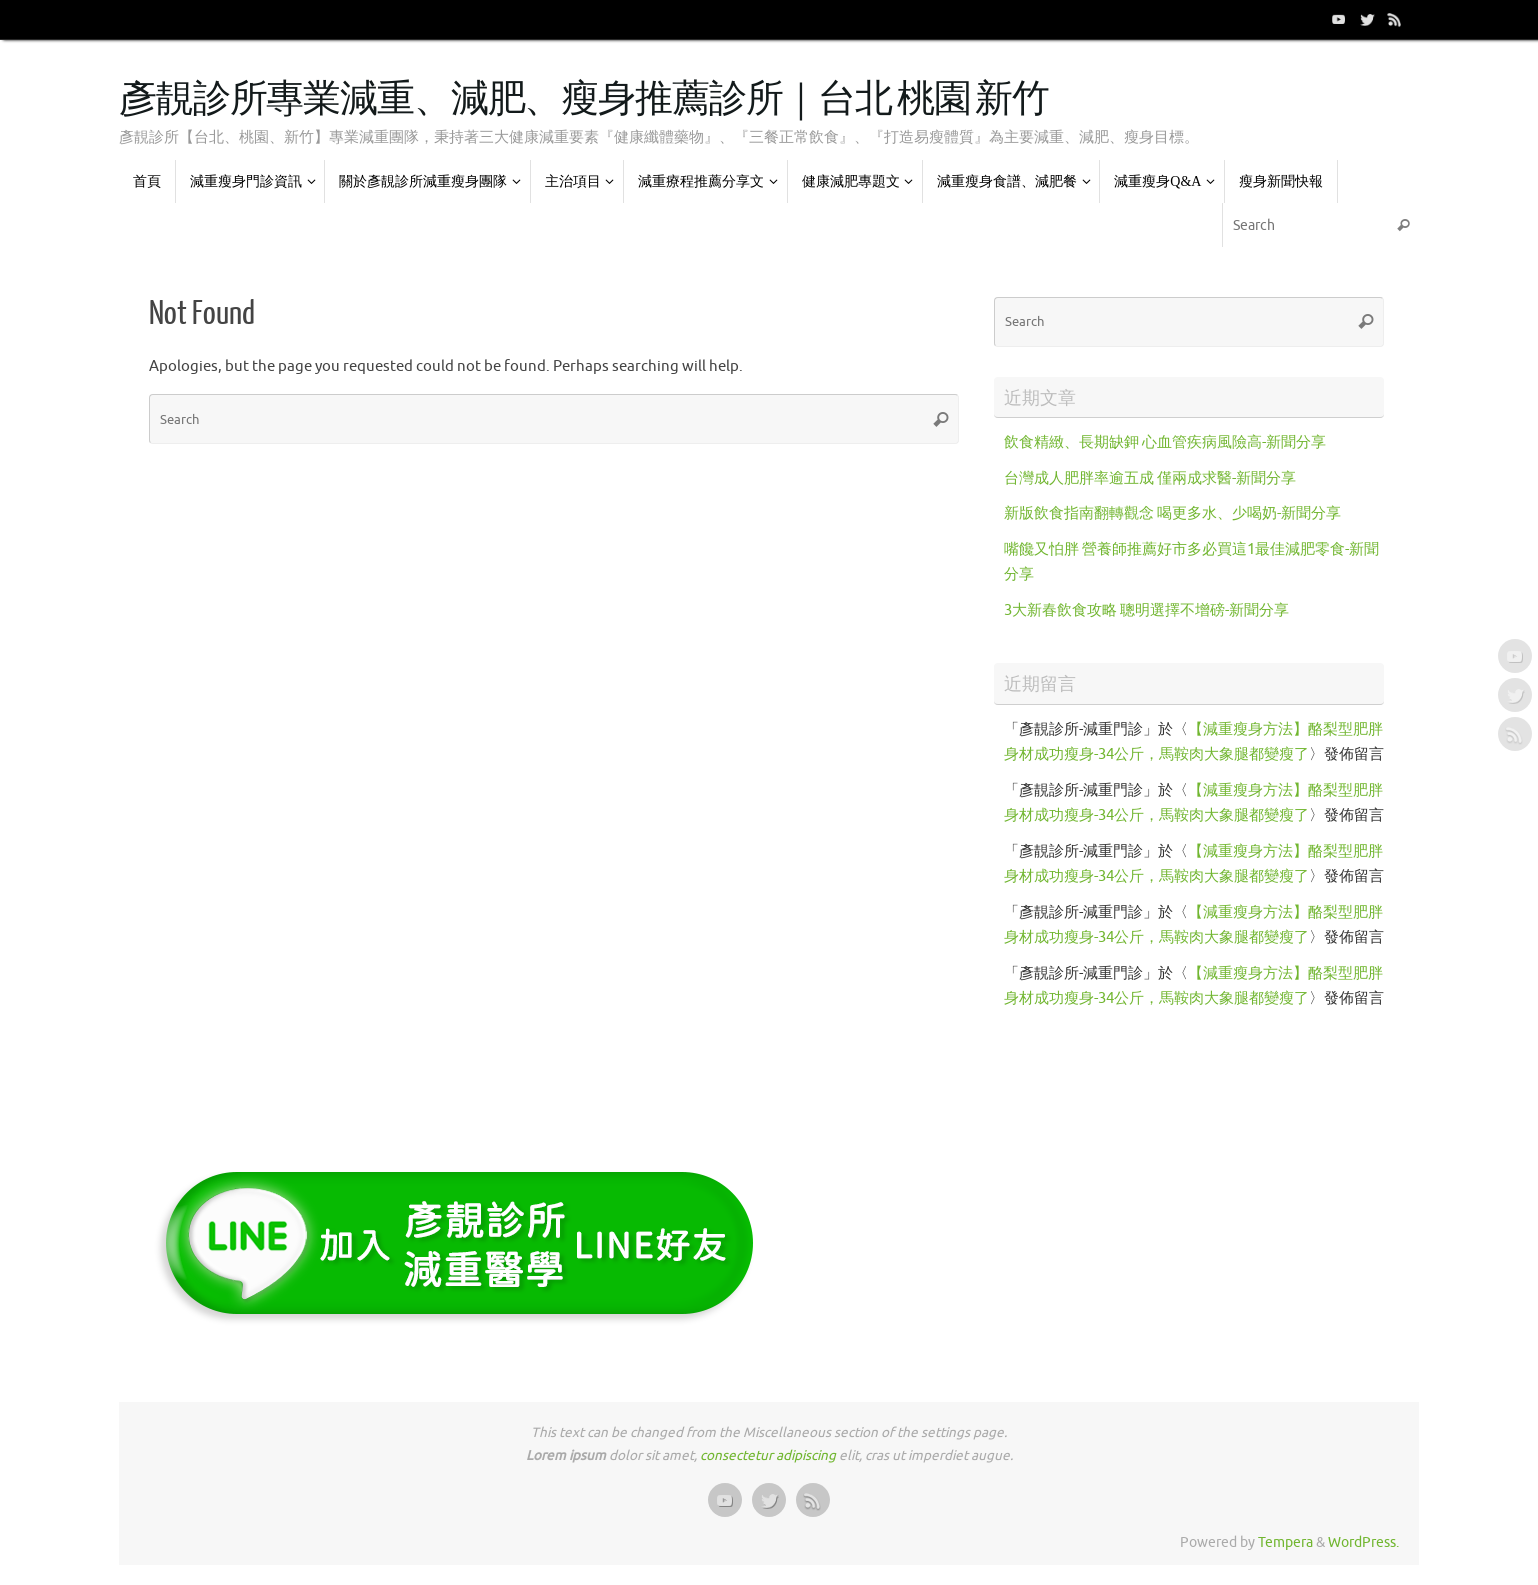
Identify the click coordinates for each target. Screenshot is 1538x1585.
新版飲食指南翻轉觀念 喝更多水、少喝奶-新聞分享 (1172, 513)
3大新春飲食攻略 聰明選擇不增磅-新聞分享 (1146, 610)
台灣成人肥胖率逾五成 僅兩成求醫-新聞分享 (1150, 478)
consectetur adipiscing (768, 1455)
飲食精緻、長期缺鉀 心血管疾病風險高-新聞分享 (1165, 442)
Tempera (1285, 1542)
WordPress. (1363, 1542)
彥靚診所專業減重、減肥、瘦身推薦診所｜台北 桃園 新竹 (584, 100)
